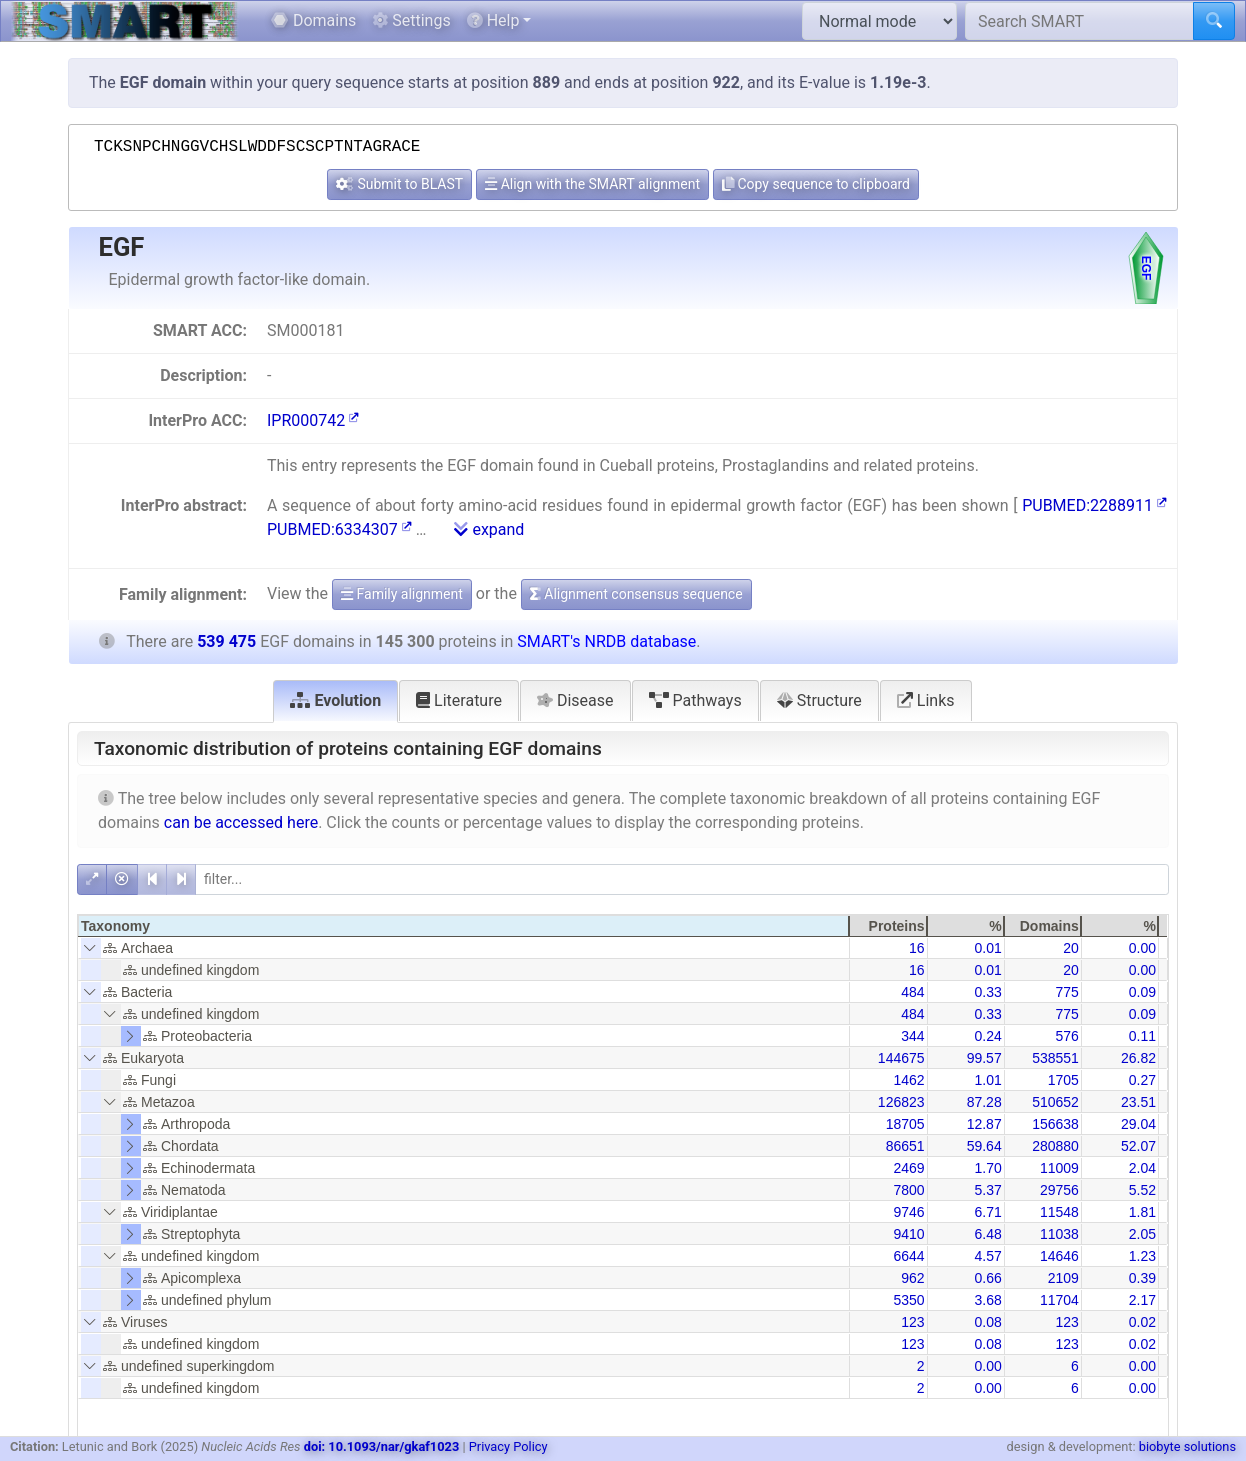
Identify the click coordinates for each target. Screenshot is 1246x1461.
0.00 (1142, 948)
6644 (908, 1256)
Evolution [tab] (335, 700)
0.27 (1142, 1080)
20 (1071, 948)
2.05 (1142, 1234)
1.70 (987, 1168)
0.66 (987, 1278)
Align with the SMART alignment (592, 184)
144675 (901, 1058)
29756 (1059, 1190)
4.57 (987, 1256)
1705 (1063, 1080)
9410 (908, 1234)
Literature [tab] (459, 700)
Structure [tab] (819, 700)
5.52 (1142, 1190)
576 (1066, 1036)
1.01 (987, 1080)
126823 (901, 1102)
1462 (908, 1080)
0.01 (987, 948)
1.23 (1142, 1256)
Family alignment (402, 594)
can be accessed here (241, 822)
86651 (905, 1146)
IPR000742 (313, 420)
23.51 (1138, 1102)
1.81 (1142, 1212)
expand (489, 529)
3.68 (987, 1300)
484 (912, 992)
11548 (1059, 1212)
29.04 (1138, 1124)
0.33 (987, 992)
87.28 (984, 1102)
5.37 (987, 1190)
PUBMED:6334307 (339, 529)
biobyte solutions (1187, 1446)
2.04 (1142, 1168)
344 (912, 1036)
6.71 (987, 1212)
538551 (1055, 1058)
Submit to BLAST (399, 184)
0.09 (1142, 992)
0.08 (987, 1322)
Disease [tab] (575, 700)
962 (912, 1278)
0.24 (987, 1036)
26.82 (1138, 1058)
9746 (908, 1212)
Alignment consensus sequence (636, 594)
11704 (1059, 1300)
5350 (908, 1300)
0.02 (1142, 1322)
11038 (1059, 1234)
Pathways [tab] (695, 700)
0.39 (1142, 1278)
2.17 (1142, 1300)
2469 (908, 1168)
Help (493, 20)
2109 (1063, 1278)
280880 (1055, 1146)
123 (912, 1322)
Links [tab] (926, 700)
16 (917, 948)
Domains (313, 20)
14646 (1059, 1256)
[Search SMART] (1079, 21)
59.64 (984, 1146)
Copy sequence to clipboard (816, 184)
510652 (1055, 1102)
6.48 (987, 1234)
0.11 (1142, 1036)
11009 (1059, 1168)
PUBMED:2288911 (1094, 505)
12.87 (984, 1124)
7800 (908, 1190)
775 (1066, 992)
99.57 (984, 1058)
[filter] (682, 879)
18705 (905, 1124)
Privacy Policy (508, 1446)
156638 (1055, 1124)
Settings (411, 20)
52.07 (1138, 1146)
